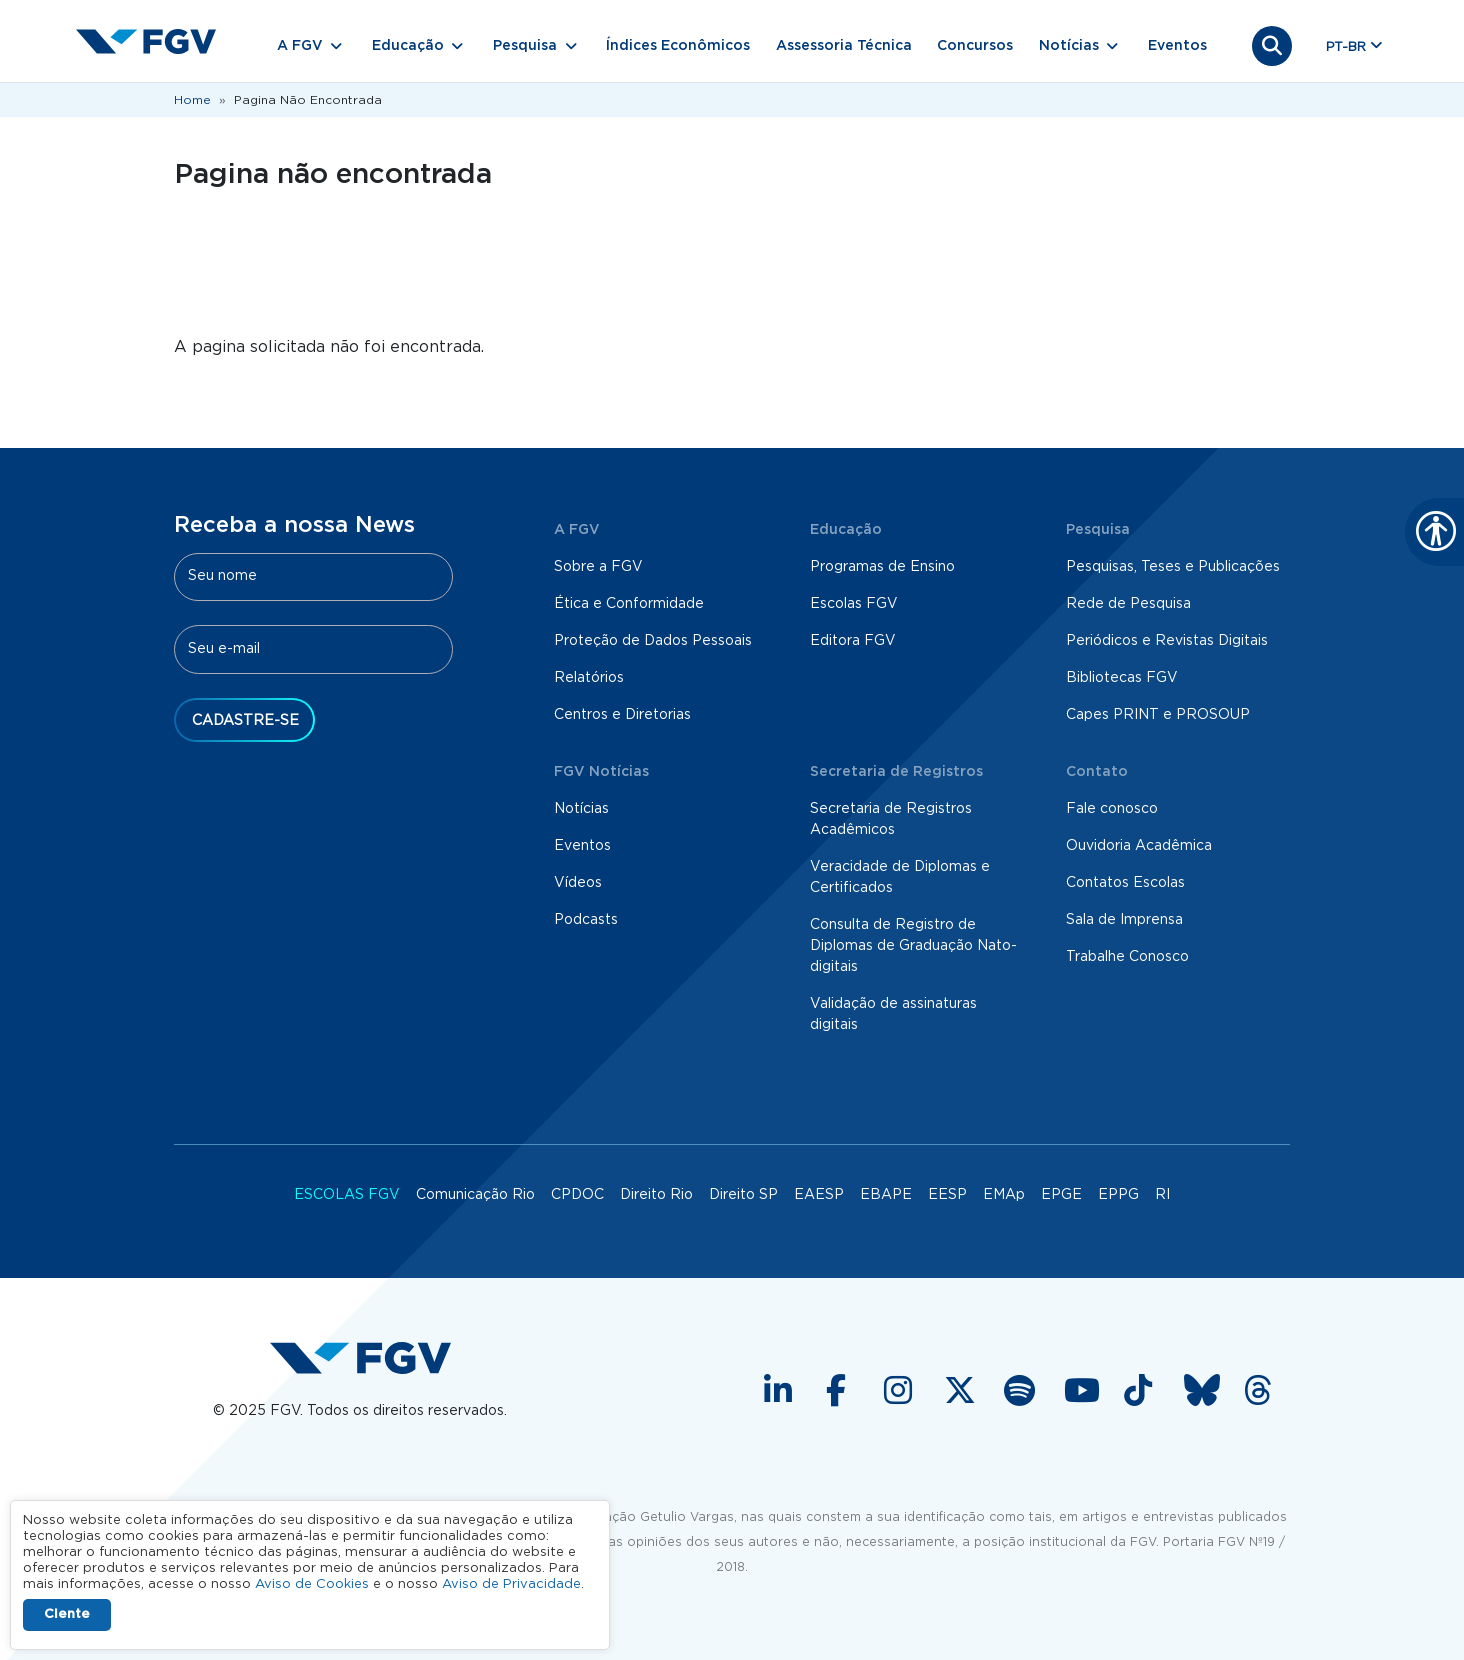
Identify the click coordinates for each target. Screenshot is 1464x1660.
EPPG (1118, 1195)
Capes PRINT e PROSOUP (1158, 715)
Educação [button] (408, 46)
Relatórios (589, 678)
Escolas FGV (854, 604)
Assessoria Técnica (844, 46)
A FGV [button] (300, 46)
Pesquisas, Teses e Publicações (1173, 567)
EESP (947, 1195)
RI (1162, 1195)
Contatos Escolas (1125, 883)
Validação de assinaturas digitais (893, 1014)
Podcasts (586, 920)
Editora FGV (853, 641)
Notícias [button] (1069, 46)
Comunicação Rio (475, 1195)
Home (192, 100)
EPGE (1061, 1195)
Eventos (1177, 46)
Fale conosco (1112, 809)
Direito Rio (656, 1195)
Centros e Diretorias (622, 715)
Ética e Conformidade (629, 604)
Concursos (975, 46)
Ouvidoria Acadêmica (1139, 846)
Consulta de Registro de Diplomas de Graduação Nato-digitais (913, 946)
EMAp (1004, 1195)
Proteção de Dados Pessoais (653, 641)
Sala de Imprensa (1124, 920)
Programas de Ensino (882, 567)
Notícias (581, 809)
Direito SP (743, 1195)
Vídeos (578, 883)
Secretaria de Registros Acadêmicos (891, 819)
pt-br (1346, 47)
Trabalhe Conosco (1127, 957)
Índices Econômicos (678, 46)
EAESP (819, 1195)
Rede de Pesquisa (1128, 604)
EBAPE (886, 1195)
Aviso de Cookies (312, 1584)
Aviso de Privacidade (511, 1584)
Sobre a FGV (598, 567)
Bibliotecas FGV (1122, 678)
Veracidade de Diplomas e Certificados (900, 877)
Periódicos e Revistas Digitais (1167, 641)
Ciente (67, 1614)
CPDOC (577, 1195)
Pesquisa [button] (525, 46)
